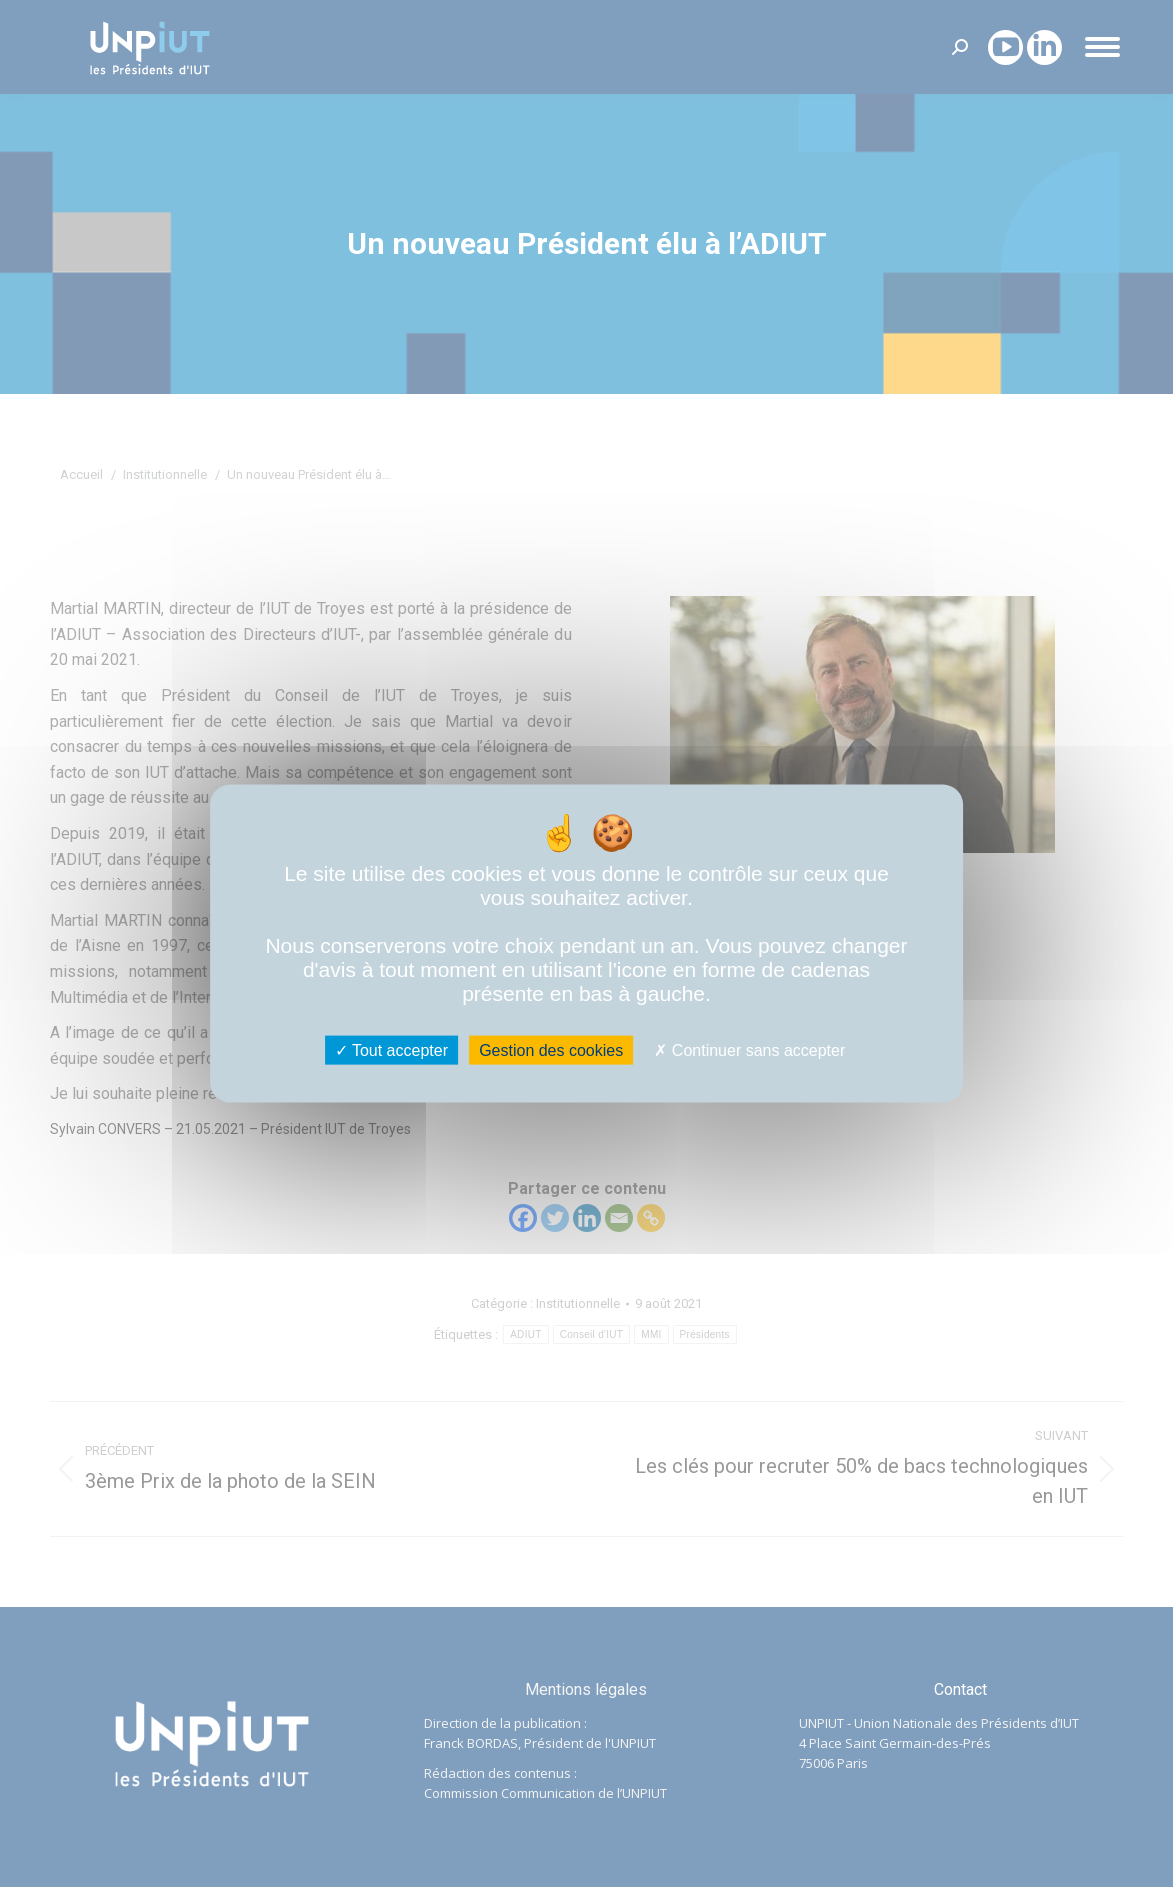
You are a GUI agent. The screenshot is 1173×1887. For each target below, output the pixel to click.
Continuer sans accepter (749, 1050)
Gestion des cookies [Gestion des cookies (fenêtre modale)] (551, 1050)
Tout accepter (391, 1050)
